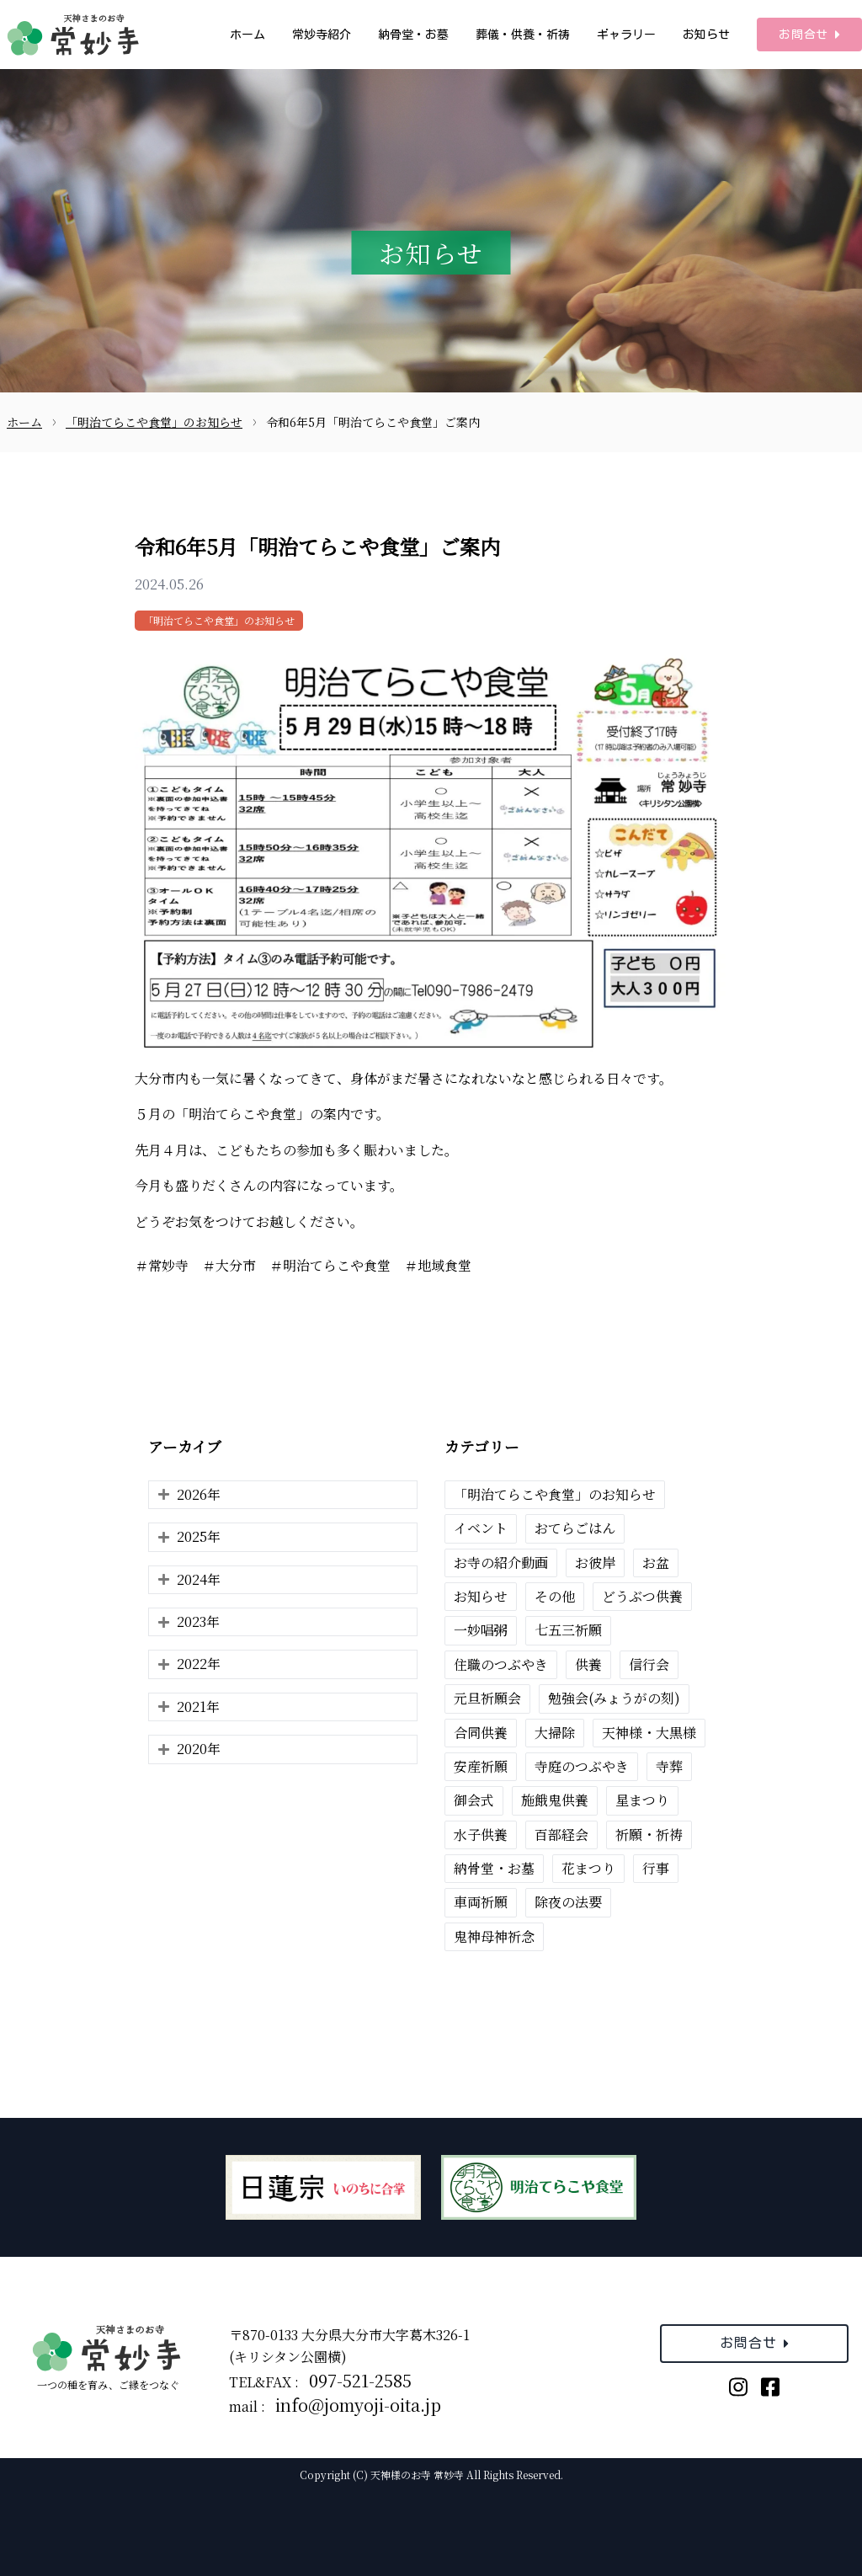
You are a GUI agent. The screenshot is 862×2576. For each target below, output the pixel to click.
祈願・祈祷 (649, 1834)
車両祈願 (481, 1902)
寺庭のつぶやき (582, 1766)
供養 (588, 1664)
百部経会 (561, 1834)
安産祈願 (481, 1766)
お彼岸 (595, 1562)
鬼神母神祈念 (494, 1936)
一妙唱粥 (481, 1630)
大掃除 (555, 1732)
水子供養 (481, 1834)
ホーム (247, 34)
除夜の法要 (568, 1902)
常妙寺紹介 (321, 34)
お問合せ (809, 34)
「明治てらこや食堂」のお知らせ (219, 620)
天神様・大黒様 (649, 1732)
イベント (481, 1528)
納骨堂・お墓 (413, 34)
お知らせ (706, 34)
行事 (655, 1868)
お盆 (655, 1562)
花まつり (588, 1868)
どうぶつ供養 (642, 1596)
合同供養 (481, 1732)
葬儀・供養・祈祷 (523, 34)
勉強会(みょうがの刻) (614, 1698)
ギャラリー (626, 34)
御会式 (474, 1800)
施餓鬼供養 (554, 1800)
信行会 (649, 1664)
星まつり (642, 1800)
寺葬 (669, 1766)
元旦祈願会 (487, 1698)
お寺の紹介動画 (501, 1562)
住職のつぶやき (501, 1664)
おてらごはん (575, 1528)
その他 (555, 1596)
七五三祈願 (568, 1630)
